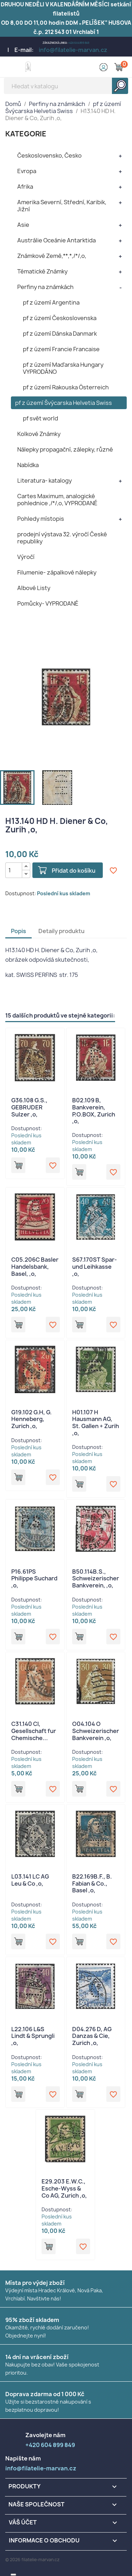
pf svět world (40, 418)
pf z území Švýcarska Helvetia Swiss (63, 403)
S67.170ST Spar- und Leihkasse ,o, (94, 1267)
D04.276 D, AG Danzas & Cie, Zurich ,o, (92, 2036)
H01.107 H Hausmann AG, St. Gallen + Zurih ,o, (95, 1422)
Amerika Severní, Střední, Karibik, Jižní (61, 205)
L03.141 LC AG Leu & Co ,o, (30, 1880)
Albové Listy (33, 588)
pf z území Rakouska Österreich (66, 387)
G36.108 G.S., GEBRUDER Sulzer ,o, (29, 1107)
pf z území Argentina (51, 302)
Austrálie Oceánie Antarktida (56, 240)
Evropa (26, 171)
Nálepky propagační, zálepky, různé (65, 449)
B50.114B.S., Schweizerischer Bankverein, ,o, (95, 1579)
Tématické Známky (42, 271)
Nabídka (28, 465)
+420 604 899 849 (78, 43)
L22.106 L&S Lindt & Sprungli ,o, (33, 2036)
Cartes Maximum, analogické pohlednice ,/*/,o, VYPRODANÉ (57, 499)
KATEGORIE (25, 133)
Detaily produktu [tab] (61, 931)
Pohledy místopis (40, 519)
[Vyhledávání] (66, 86)
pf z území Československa (59, 318)
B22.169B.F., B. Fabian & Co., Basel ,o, (92, 1883)
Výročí (25, 557)
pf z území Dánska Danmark (60, 333)
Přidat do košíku (73, 870)
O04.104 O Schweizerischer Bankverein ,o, (95, 1731)
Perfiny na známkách (45, 287)
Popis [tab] (18, 931)
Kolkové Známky (39, 434)
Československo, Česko (49, 155)
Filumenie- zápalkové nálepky (56, 572)
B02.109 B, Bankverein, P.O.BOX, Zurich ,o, (93, 1110)
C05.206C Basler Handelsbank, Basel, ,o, (34, 1267)
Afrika (25, 186)
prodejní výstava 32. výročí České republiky (62, 537)
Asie (23, 225)
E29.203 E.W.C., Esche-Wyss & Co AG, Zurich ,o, (64, 2188)
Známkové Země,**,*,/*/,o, (51, 256)
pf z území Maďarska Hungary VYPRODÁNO (63, 368)
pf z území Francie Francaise (61, 349)
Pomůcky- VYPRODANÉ (47, 603)
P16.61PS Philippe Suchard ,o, (34, 1579)
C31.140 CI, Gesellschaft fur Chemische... (33, 1731)
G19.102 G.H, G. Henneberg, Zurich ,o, (31, 1419)
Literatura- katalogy (44, 480)
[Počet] (13, 870)
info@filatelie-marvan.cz (73, 50)
